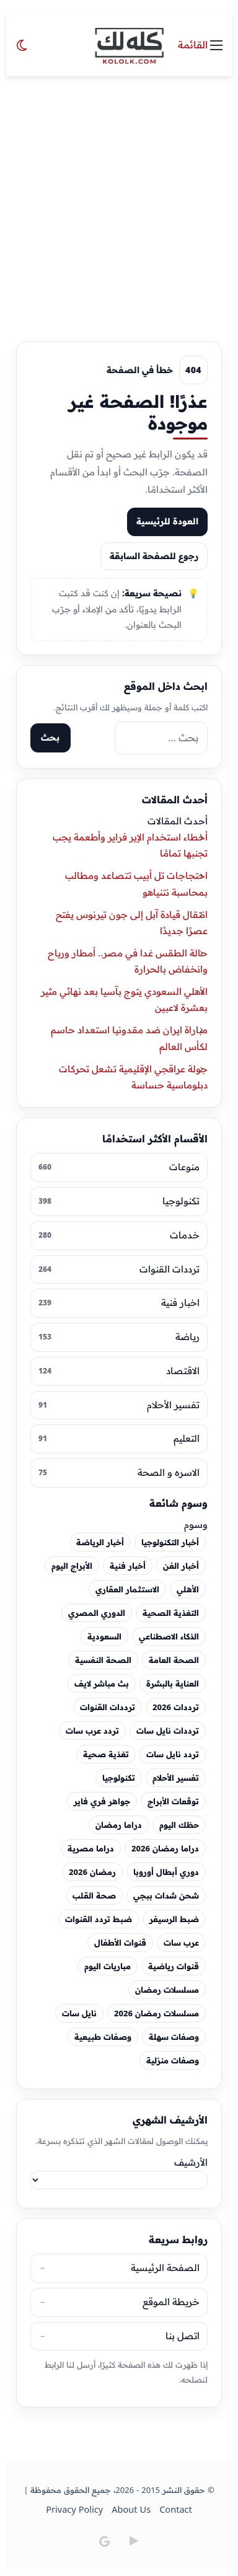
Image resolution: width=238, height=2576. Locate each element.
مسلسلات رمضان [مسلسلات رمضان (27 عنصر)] (167, 1990)
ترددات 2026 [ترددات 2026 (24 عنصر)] (175, 1708)
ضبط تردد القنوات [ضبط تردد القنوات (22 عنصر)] (98, 1920)
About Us (131, 2510)
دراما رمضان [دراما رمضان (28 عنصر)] (118, 1825)
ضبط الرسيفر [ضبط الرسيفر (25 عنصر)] (174, 1920)
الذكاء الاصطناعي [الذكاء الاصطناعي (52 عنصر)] (169, 1637)
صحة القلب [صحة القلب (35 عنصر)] (94, 1896)
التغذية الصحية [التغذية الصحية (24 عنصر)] (171, 1613)
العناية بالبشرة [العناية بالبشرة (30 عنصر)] (172, 1684)
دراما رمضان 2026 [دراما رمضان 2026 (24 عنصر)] (165, 1849)
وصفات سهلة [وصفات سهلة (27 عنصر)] (174, 2037)
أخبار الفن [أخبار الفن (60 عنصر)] (181, 1566)
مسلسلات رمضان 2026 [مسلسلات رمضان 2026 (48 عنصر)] (156, 2014)
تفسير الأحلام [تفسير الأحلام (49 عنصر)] (175, 1778)
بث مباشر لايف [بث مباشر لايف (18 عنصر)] (101, 1684)
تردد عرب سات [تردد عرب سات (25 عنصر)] (92, 1731)
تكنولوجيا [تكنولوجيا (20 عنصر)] (118, 1778)
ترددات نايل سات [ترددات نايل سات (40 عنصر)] (167, 1731)
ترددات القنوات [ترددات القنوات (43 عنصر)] (107, 1708)
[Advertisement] (119, 201)
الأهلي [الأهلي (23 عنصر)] (188, 1590)
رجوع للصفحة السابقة (154, 556)
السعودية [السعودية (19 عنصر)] (104, 1637)
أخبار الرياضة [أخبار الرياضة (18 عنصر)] (100, 1543)
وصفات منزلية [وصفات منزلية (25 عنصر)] (172, 2061)
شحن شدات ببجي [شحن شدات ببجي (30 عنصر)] (166, 1896)
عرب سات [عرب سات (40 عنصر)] (181, 1943)
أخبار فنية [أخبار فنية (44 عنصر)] (128, 1566)
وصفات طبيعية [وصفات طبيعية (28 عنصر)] (102, 2037)
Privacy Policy (75, 2510)
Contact (175, 2510)
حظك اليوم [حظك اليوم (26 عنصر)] (179, 1825)
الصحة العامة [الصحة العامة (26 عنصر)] (174, 1660)
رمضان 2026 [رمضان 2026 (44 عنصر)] (92, 1872)
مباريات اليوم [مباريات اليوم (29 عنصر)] (107, 1967)
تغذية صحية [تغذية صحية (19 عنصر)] (106, 1755)
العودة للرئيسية (167, 521)
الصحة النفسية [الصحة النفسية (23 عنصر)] (103, 1660)
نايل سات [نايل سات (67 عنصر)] (79, 2014)
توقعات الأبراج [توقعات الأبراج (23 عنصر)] (173, 1802)
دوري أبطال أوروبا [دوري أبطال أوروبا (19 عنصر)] (166, 1872)
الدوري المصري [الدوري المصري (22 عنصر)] (96, 1613)
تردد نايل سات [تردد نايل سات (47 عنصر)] (172, 1755)
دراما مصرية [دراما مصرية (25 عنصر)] (91, 1849)
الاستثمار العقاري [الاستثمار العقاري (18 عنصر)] (127, 1590)
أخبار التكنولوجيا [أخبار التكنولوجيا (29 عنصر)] (170, 1543)
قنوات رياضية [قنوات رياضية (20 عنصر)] (173, 1967)
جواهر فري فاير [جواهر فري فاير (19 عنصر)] (102, 1802)
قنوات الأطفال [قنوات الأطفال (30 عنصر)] (120, 1943)
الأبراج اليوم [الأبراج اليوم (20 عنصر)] (71, 1566)
